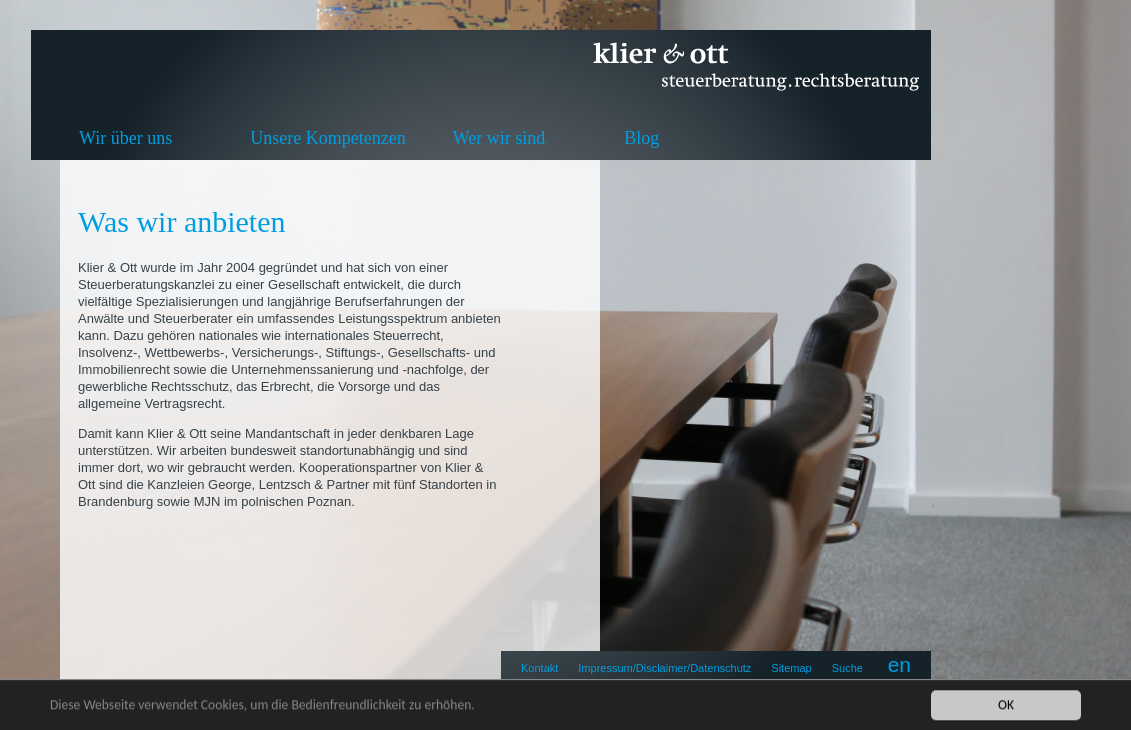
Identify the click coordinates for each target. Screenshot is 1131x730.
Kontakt (539, 668)
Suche (847, 668)
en (899, 664)
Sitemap (791, 668)
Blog (641, 138)
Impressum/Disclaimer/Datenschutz (664, 668)
